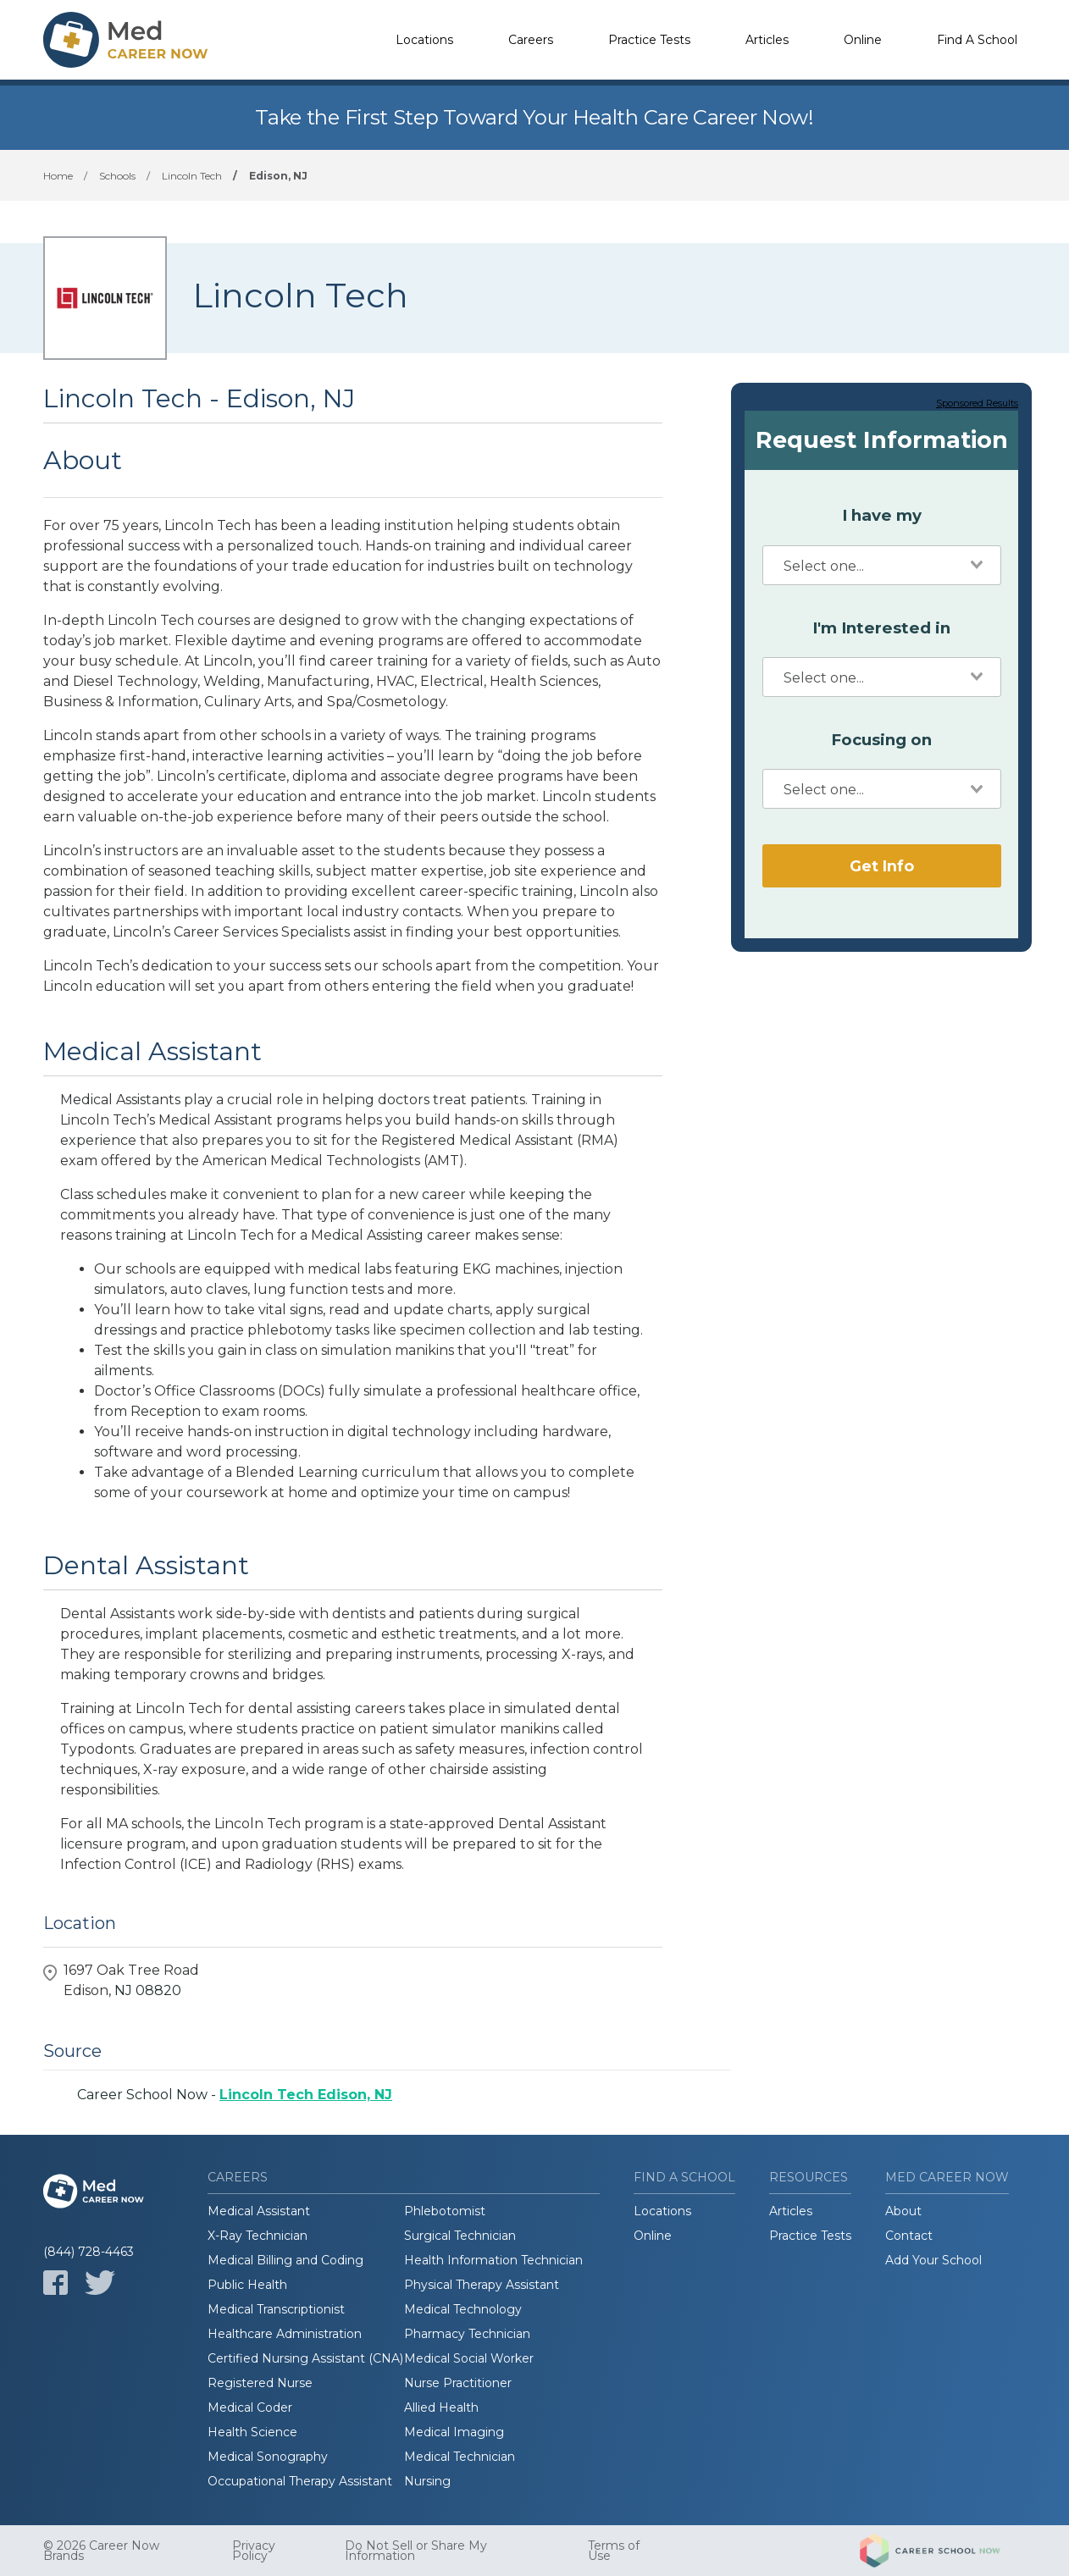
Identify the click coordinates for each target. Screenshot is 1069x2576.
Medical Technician (459, 2456)
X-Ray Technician (257, 2235)
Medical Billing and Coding (285, 2260)
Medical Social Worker (469, 2358)
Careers (530, 39)
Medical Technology (463, 2309)
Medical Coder (250, 2407)
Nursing (427, 2481)
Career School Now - (234, 2095)
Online (863, 39)
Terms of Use (614, 2550)
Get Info (882, 866)
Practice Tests (649, 39)
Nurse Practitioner (458, 2383)
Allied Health (441, 2407)
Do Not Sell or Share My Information (416, 2550)
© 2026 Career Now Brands (101, 2550)
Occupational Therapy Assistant (300, 2481)
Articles (767, 39)
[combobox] (881, 565)
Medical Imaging (454, 2432)
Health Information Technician (493, 2260)
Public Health (247, 2284)
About (903, 2211)
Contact (909, 2235)
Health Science (252, 2432)
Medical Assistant (259, 2211)
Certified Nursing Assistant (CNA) (305, 2358)
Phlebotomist (444, 2211)
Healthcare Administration (285, 2333)
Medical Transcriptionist (276, 2309)
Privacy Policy (253, 2550)
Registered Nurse (260, 2383)
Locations (424, 39)
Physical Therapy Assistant (481, 2284)
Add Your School (933, 2260)
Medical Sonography (268, 2456)
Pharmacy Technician (467, 2333)
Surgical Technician (460, 2235)
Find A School (977, 39)
